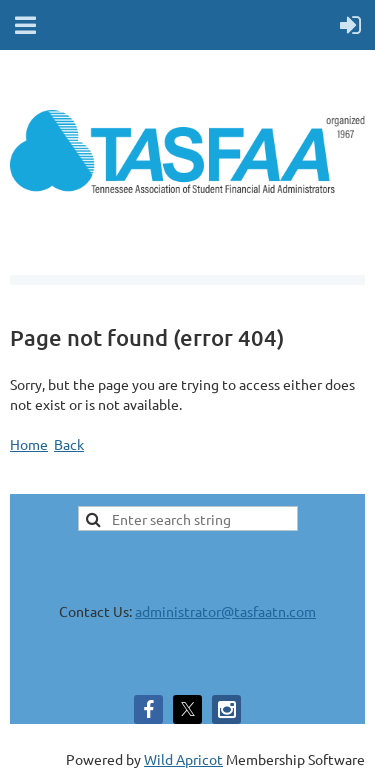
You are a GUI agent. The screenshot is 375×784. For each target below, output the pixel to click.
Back (69, 444)
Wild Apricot (183, 759)
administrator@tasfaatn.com (225, 611)
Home (29, 444)
